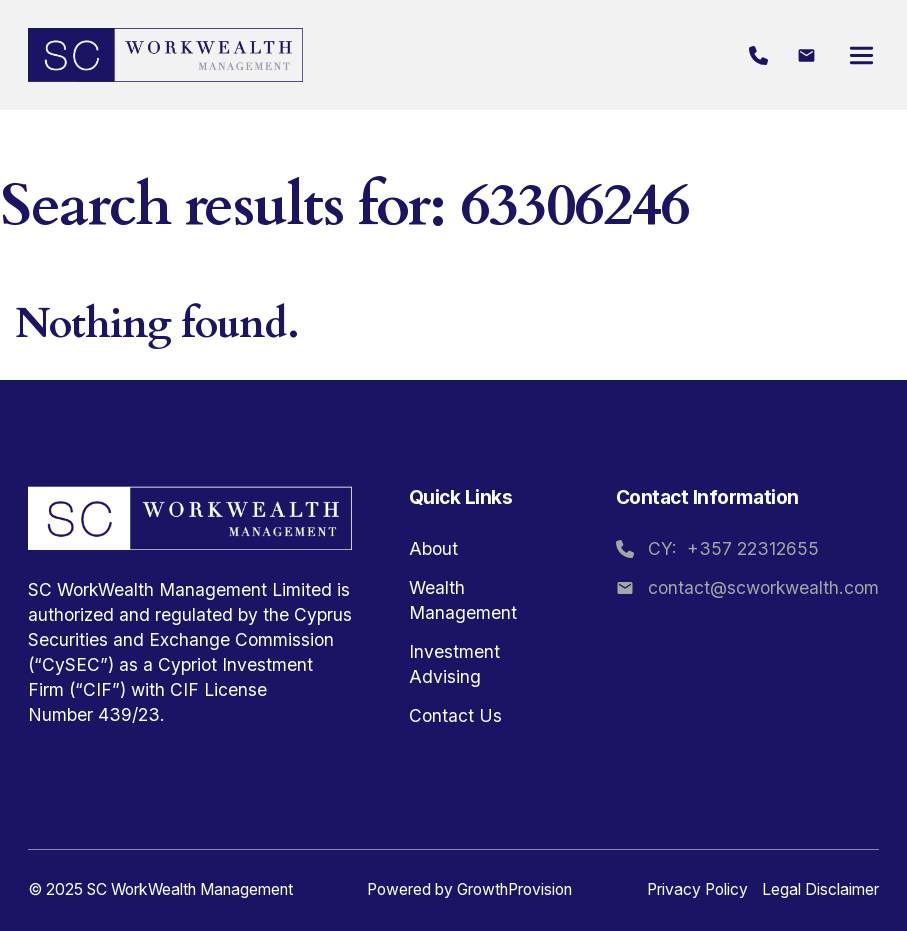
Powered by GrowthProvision (469, 889)
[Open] (861, 55)
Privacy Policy (697, 889)
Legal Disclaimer (820, 889)
